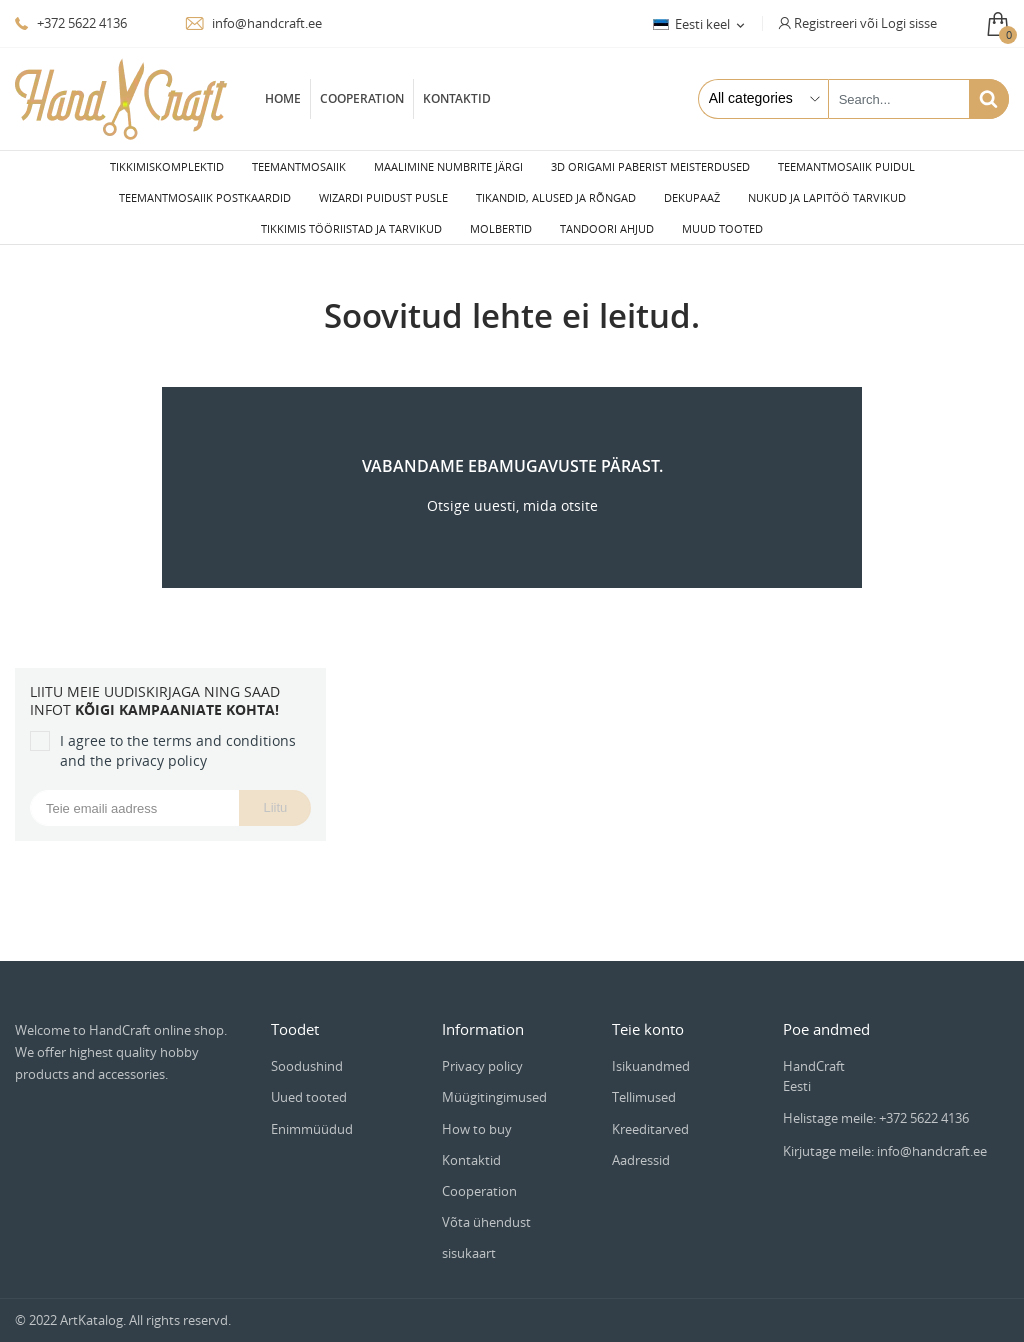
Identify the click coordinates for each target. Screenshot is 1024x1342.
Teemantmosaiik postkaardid (205, 197)
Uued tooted (309, 1081)
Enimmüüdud (312, 1113)
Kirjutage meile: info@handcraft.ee (885, 1135)
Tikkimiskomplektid (167, 166)
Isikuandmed (651, 1050)
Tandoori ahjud (607, 228)
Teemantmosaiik (299, 166)
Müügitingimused (494, 1081)
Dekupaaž (692, 197)
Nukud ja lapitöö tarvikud (827, 197)
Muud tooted (722, 228)
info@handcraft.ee (253, 23)
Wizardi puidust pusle (383, 197)
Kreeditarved (650, 1113)
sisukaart (469, 1237)
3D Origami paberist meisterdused (650, 166)
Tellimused (644, 1081)
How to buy (477, 1113)
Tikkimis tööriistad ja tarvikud (351, 228)
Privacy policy (482, 1050)
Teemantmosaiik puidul (846, 166)
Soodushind (307, 1050)
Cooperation (362, 98)
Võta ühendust (486, 1206)
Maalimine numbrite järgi (448, 166)
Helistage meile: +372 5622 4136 (876, 1102)
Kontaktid (457, 98)
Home (283, 98)
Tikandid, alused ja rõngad (556, 197)
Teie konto (648, 1013)
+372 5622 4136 (71, 23)
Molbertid (501, 228)
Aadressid (641, 1144)
